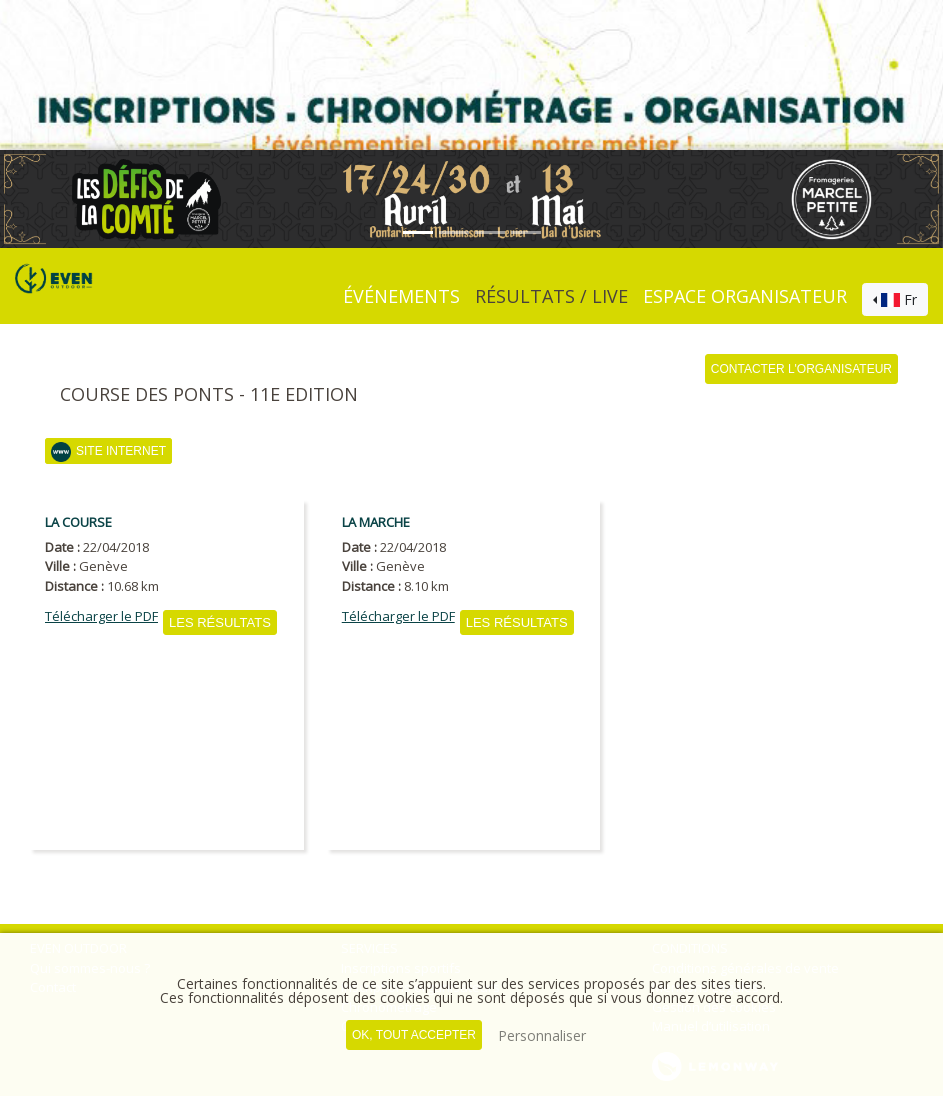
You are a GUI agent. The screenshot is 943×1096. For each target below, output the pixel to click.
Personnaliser (542, 1035)
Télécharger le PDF (101, 616)
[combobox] (895, 300)
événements (401, 296)
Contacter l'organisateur (801, 369)
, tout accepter (414, 1035)
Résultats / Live (551, 296)
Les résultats (220, 622)
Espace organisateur (745, 296)
